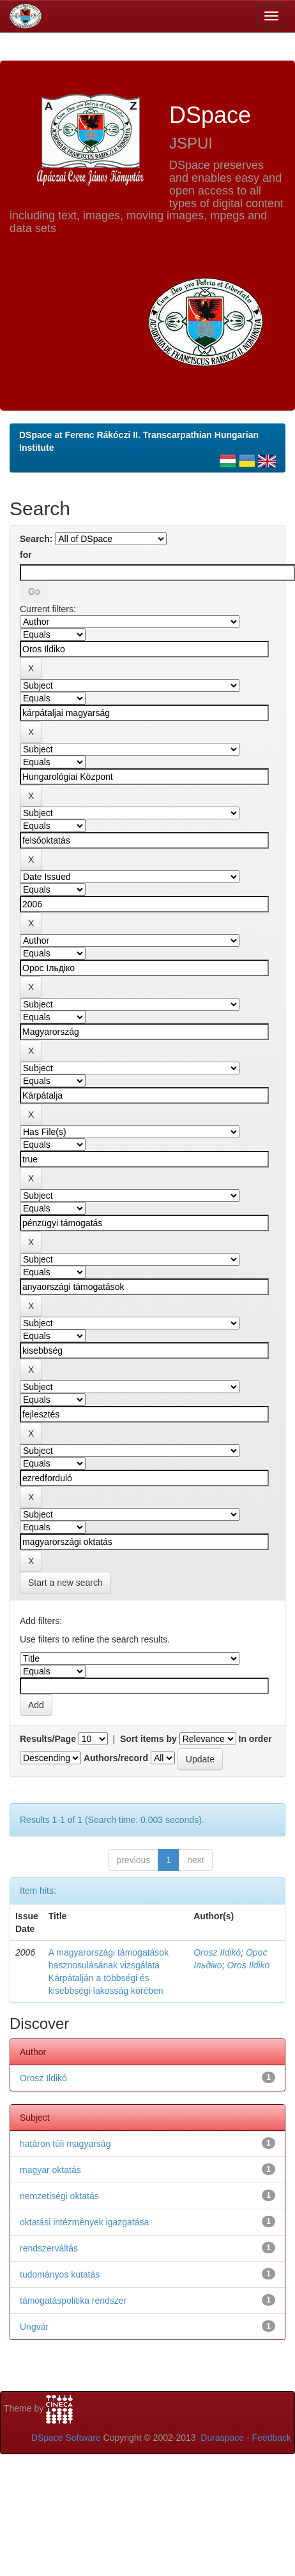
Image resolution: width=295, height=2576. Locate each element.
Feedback (271, 2438)
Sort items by (148, 1739)
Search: (36, 539)
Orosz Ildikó (217, 1952)
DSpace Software (66, 2438)
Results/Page (48, 1739)
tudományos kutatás (60, 2274)
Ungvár (34, 2327)
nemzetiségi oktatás (59, 2196)
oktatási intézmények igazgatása (84, 2222)
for (26, 555)
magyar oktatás (50, 2170)
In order (255, 1739)
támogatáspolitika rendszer (73, 2300)
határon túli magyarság (65, 2144)
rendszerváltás (49, 2248)
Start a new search (65, 1582)
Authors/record (116, 1758)
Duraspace (222, 2438)
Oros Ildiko (248, 1965)
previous (133, 1860)
